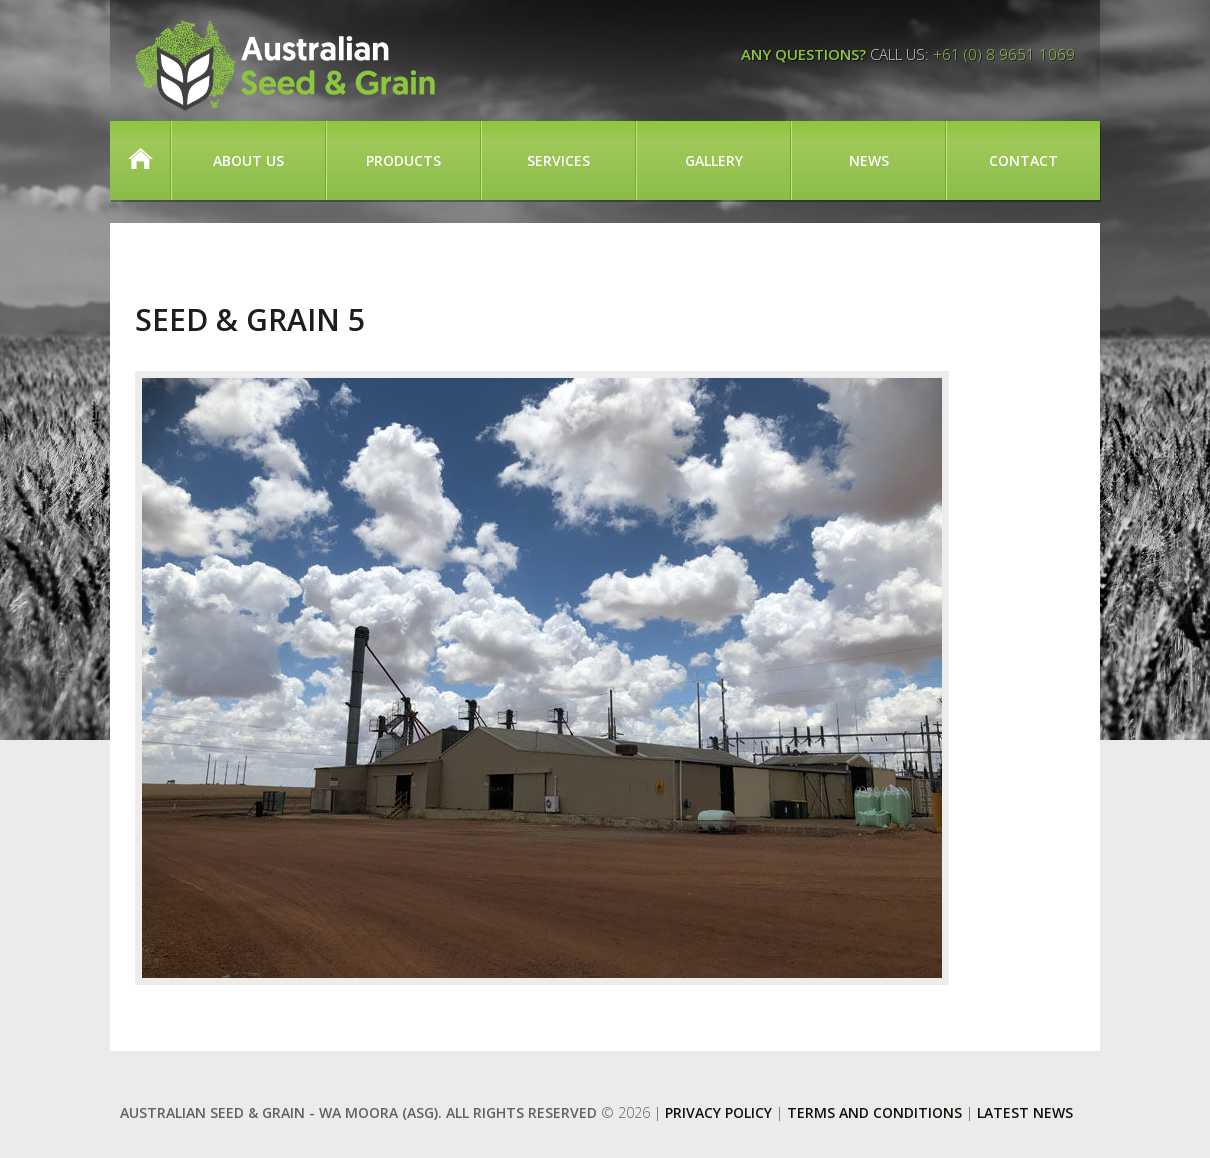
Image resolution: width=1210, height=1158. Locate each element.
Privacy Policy (718, 1112)
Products (403, 160)
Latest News (1025, 1112)
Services (558, 160)
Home (140, 160)
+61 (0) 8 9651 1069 (1004, 54)
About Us (248, 160)
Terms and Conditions (874, 1112)
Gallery (714, 160)
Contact (1023, 160)
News (869, 160)
